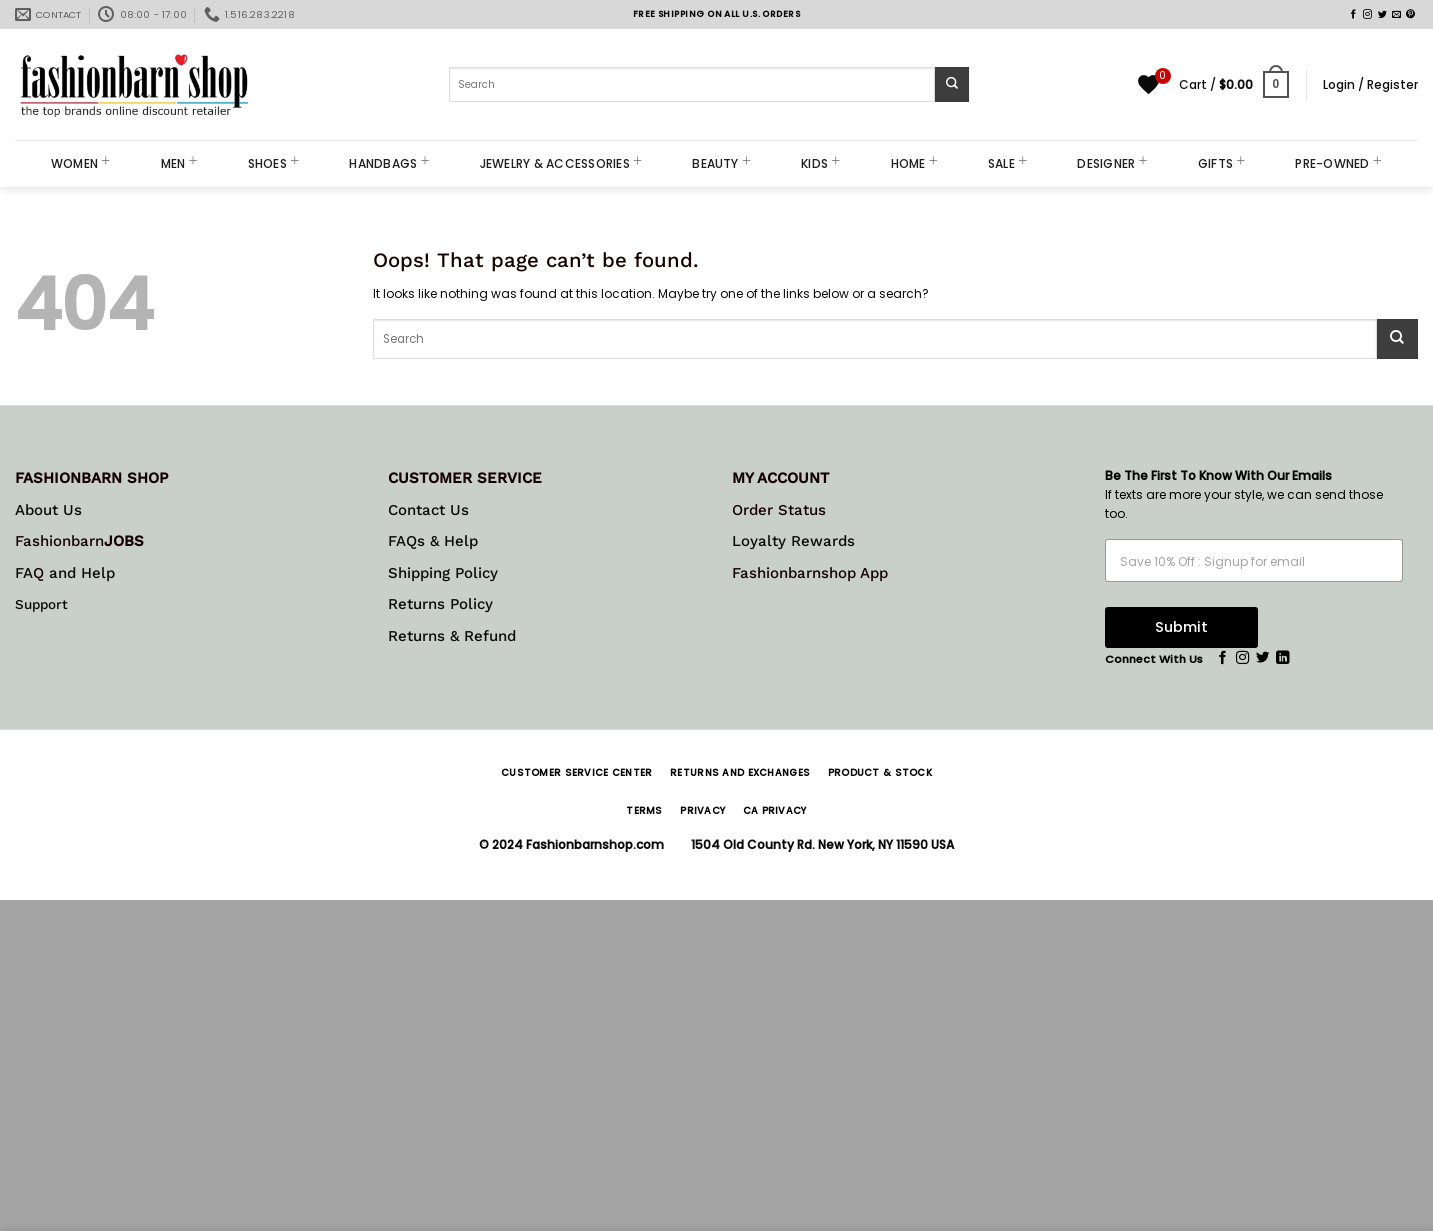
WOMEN (81, 163)
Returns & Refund (452, 636)
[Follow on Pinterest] (1410, 15)
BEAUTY (721, 163)
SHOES (274, 163)
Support (41, 604)
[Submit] (952, 84)
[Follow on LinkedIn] (1282, 658)
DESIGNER (1112, 163)
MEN (179, 163)
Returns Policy (440, 604)
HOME (914, 163)
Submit (1181, 627)
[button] (1234, 85)
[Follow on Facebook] (1353, 15)
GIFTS (1222, 163)
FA (24, 573)
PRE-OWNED (1338, 163)
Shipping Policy (443, 573)
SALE (1007, 163)
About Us (48, 510)
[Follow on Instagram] (1367, 15)
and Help (79, 573)
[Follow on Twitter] (1382, 15)
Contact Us (428, 510)
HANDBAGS (389, 163)
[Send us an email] (1396, 15)
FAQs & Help (433, 541)
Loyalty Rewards (793, 541)
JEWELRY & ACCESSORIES (561, 163)
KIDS (820, 163)
